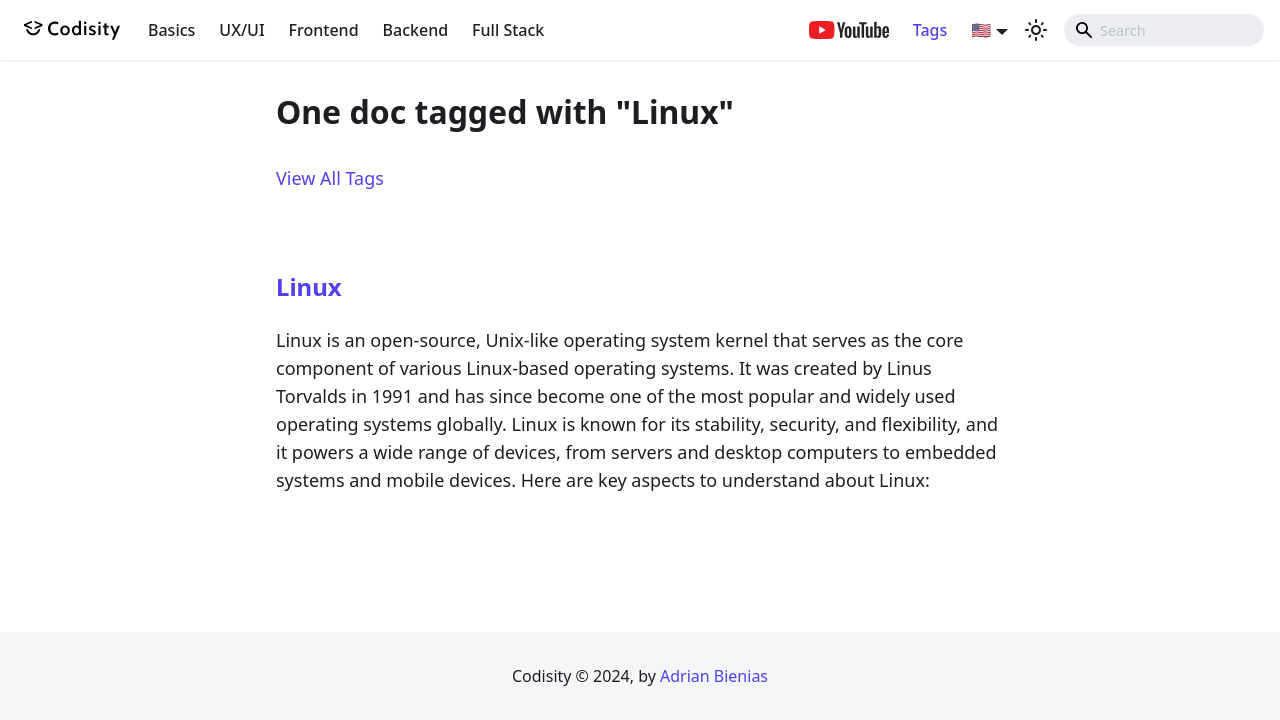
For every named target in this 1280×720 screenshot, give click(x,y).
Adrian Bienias (714, 676)
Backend (416, 30)
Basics (171, 30)
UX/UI (241, 30)
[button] (989, 30)
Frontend (324, 30)
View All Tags (330, 178)
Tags (930, 30)
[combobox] (1164, 30)
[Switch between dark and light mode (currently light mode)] (1036, 30)
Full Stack (508, 30)
